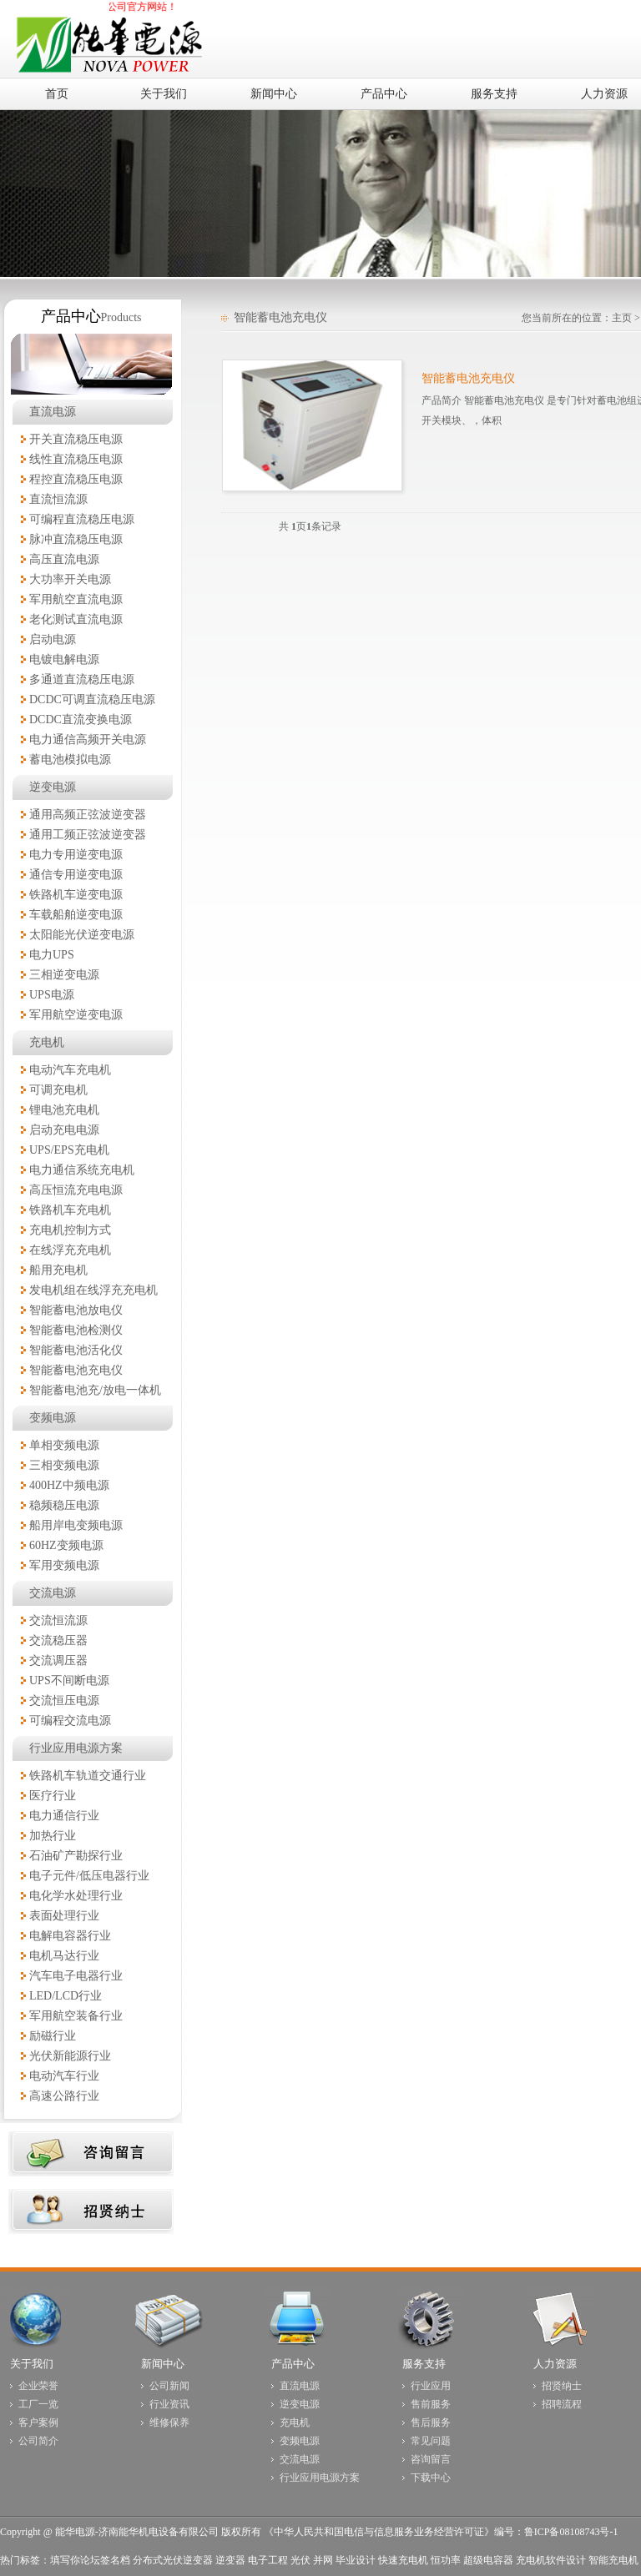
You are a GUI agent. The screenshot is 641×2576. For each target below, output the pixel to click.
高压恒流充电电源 (76, 1190)
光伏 (300, 2560)
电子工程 (268, 2560)
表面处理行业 (64, 1915)
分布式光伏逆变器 (173, 2560)
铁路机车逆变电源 (76, 894)
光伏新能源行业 (70, 2056)
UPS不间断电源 (69, 1680)
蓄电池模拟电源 (70, 759)
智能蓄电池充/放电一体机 (95, 1390)
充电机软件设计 (551, 2560)
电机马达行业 (64, 1956)
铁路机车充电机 (70, 1210)
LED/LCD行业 (65, 1996)
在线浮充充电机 (70, 1250)
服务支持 (424, 2363)
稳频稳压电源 (64, 1505)
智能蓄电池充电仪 (76, 1370)
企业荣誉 (38, 2386)
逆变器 (230, 2560)
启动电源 (52, 639)
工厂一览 (38, 2404)
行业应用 (431, 2386)
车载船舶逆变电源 (76, 914)
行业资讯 (169, 2404)
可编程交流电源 (70, 1720)
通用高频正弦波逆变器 (87, 814)
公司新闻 (169, 2386)
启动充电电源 (64, 1130)
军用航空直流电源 (76, 599)
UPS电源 (51, 995)
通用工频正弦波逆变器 (87, 834)
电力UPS (51, 954)
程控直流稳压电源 (76, 479)
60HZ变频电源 (66, 1545)
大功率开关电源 (70, 579)
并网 (323, 2560)
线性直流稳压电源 (76, 459)
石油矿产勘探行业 (76, 1855)
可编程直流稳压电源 (81, 519)
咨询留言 (431, 2459)
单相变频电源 (64, 1445)
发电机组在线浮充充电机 (93, 1290)
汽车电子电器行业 (76, 1976)
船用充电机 (58, 1270)
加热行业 (52, 1835)
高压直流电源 (64, 559)
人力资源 (555, 2363)
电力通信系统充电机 (81, 1170)
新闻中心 (162, 2363)
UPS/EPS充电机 (69, 1150)
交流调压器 (58, 1660)
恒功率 (446, 2560)
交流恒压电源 (64, 1700)
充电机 (46, 1042)
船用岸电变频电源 (76, 1525)
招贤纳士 (562, 2386)
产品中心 (293, 2363)
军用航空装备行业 (76, 2016)
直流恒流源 (58, 499)
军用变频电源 (64, 1565)
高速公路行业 (64, 2096)
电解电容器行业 (70, 1935)
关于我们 (31, 2363)
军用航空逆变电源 (76, 1015)
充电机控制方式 (70, 1230)
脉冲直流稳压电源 (76, 539)
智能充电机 (613, 2560)
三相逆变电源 (64, 975)
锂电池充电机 (64, 1110)
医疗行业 (52, 1795)
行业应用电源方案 (76, 1748)
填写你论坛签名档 (90, 2560)
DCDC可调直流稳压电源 (92, 699)
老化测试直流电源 (76, 619)
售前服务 (431, 2404)
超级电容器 (488, 2560)
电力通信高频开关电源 (87, 739)
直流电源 (52, 411)
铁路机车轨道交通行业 (87, 1775)
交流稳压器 (58, 1640)
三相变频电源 (64, 1465)
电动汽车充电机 (70, 1070)
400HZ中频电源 (69, 1485)
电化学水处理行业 (76, 1895)
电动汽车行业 (64, 2076)
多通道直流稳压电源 (81, 679)
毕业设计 (356, 2560)
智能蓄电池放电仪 (76, 1310)
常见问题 (431, 2441)
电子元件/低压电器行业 (89, 1875)
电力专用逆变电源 (76, 854)
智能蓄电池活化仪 (76, 1350)
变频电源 (52, 1417)
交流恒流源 (58, 1620)
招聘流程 (562, 2404)
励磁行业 (52, 2036)
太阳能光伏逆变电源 (81, 934)
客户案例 (38, 2422)
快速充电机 (403, 2560)
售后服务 (431, 2422)
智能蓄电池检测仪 (76, 1330)
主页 (622, 318)
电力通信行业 (64, 1815)
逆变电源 (52, 787)
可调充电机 (58, 1090)
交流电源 (52, 1593)
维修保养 (169, 2422)
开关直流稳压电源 (76, 439)
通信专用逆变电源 (76, 874)
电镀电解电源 (64, 659)
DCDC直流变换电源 (80, 719)
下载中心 (431, 2477)
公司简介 (38, 2441)
